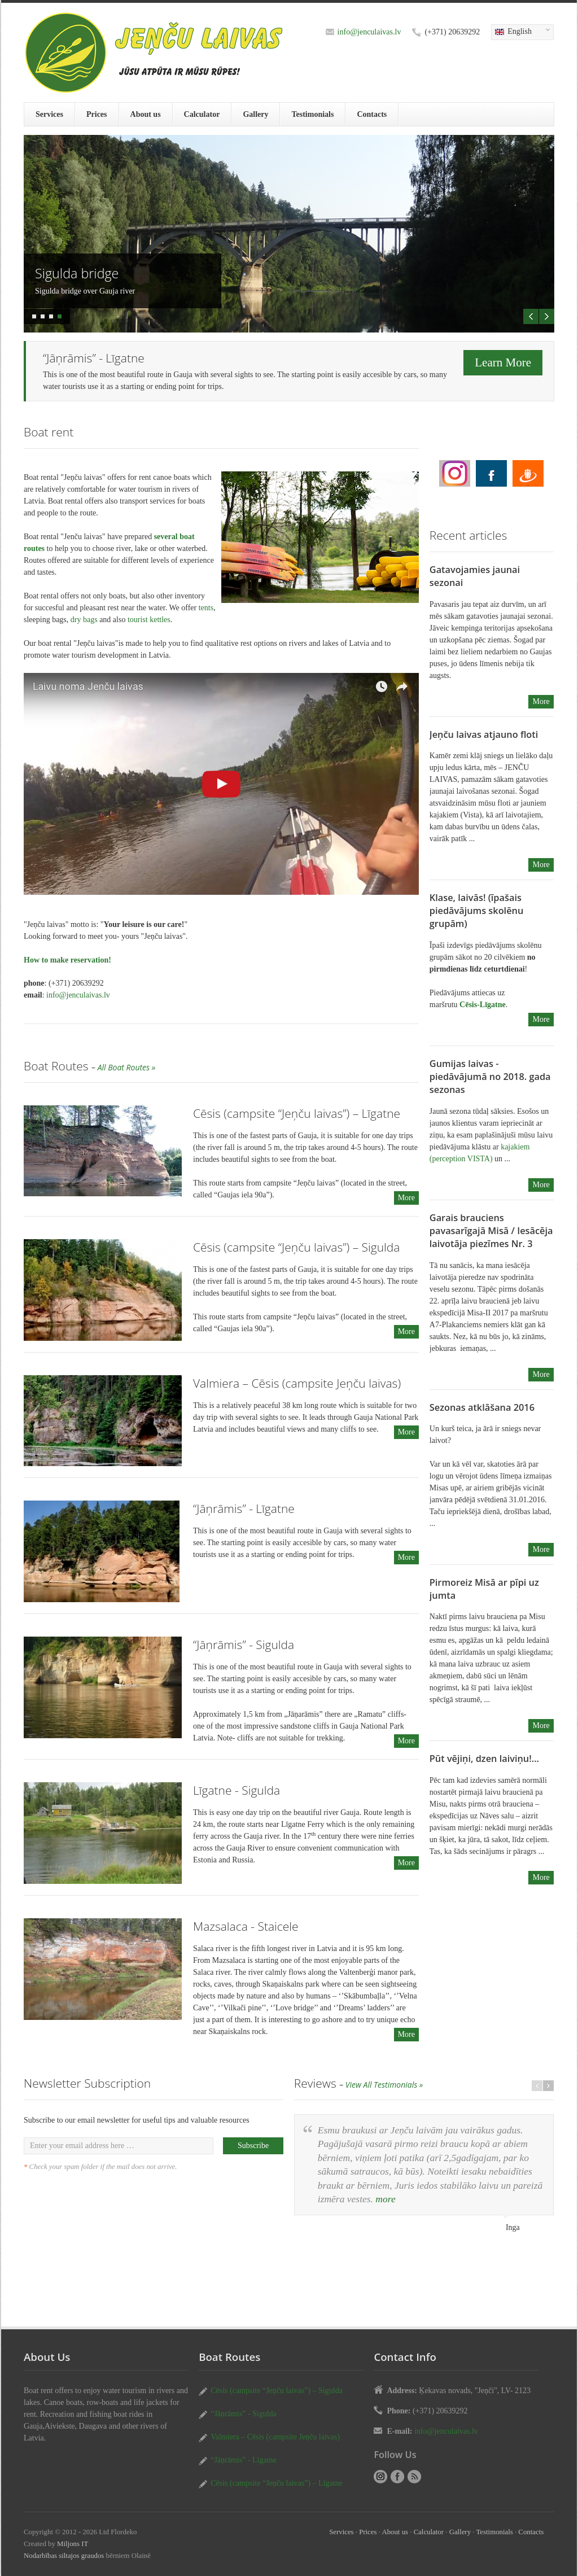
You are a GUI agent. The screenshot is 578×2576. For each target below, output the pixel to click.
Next (546, 316)
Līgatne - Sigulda (236, 1790)
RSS (414, 2476)
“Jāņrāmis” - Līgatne (244, 1508)
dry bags (84, 619)
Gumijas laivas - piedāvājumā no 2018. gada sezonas (490, 1076)
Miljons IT (72, 2544)
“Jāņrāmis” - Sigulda (243, 1644)
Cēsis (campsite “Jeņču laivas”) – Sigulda (296, 1247)
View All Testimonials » (384, 2084)
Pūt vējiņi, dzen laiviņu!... (484, 1758)
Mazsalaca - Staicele (246, 1926)
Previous (530, 316)
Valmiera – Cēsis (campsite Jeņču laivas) (297, 1383)
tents (206, 607)
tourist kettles (149, 619)
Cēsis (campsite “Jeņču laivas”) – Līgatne (296, 1113)
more (385, 2199)
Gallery (255, 114)
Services (49, 114)
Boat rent (454, 473)
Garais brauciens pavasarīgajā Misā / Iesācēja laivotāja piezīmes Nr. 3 (491, 1231)
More (406, 1197)
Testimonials (312, 114)
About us (145, 114)
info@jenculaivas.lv (369, 32)
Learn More (503, 362)
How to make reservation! (67, 960)
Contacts (372, 114)
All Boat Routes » (127, 1067)
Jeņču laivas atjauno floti (484, 734)
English (520, 32)
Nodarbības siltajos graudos (64, 2556)
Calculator (202, 114)
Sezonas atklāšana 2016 (482, 1407)
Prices (96, 114)
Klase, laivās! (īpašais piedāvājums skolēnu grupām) (476, 910)
